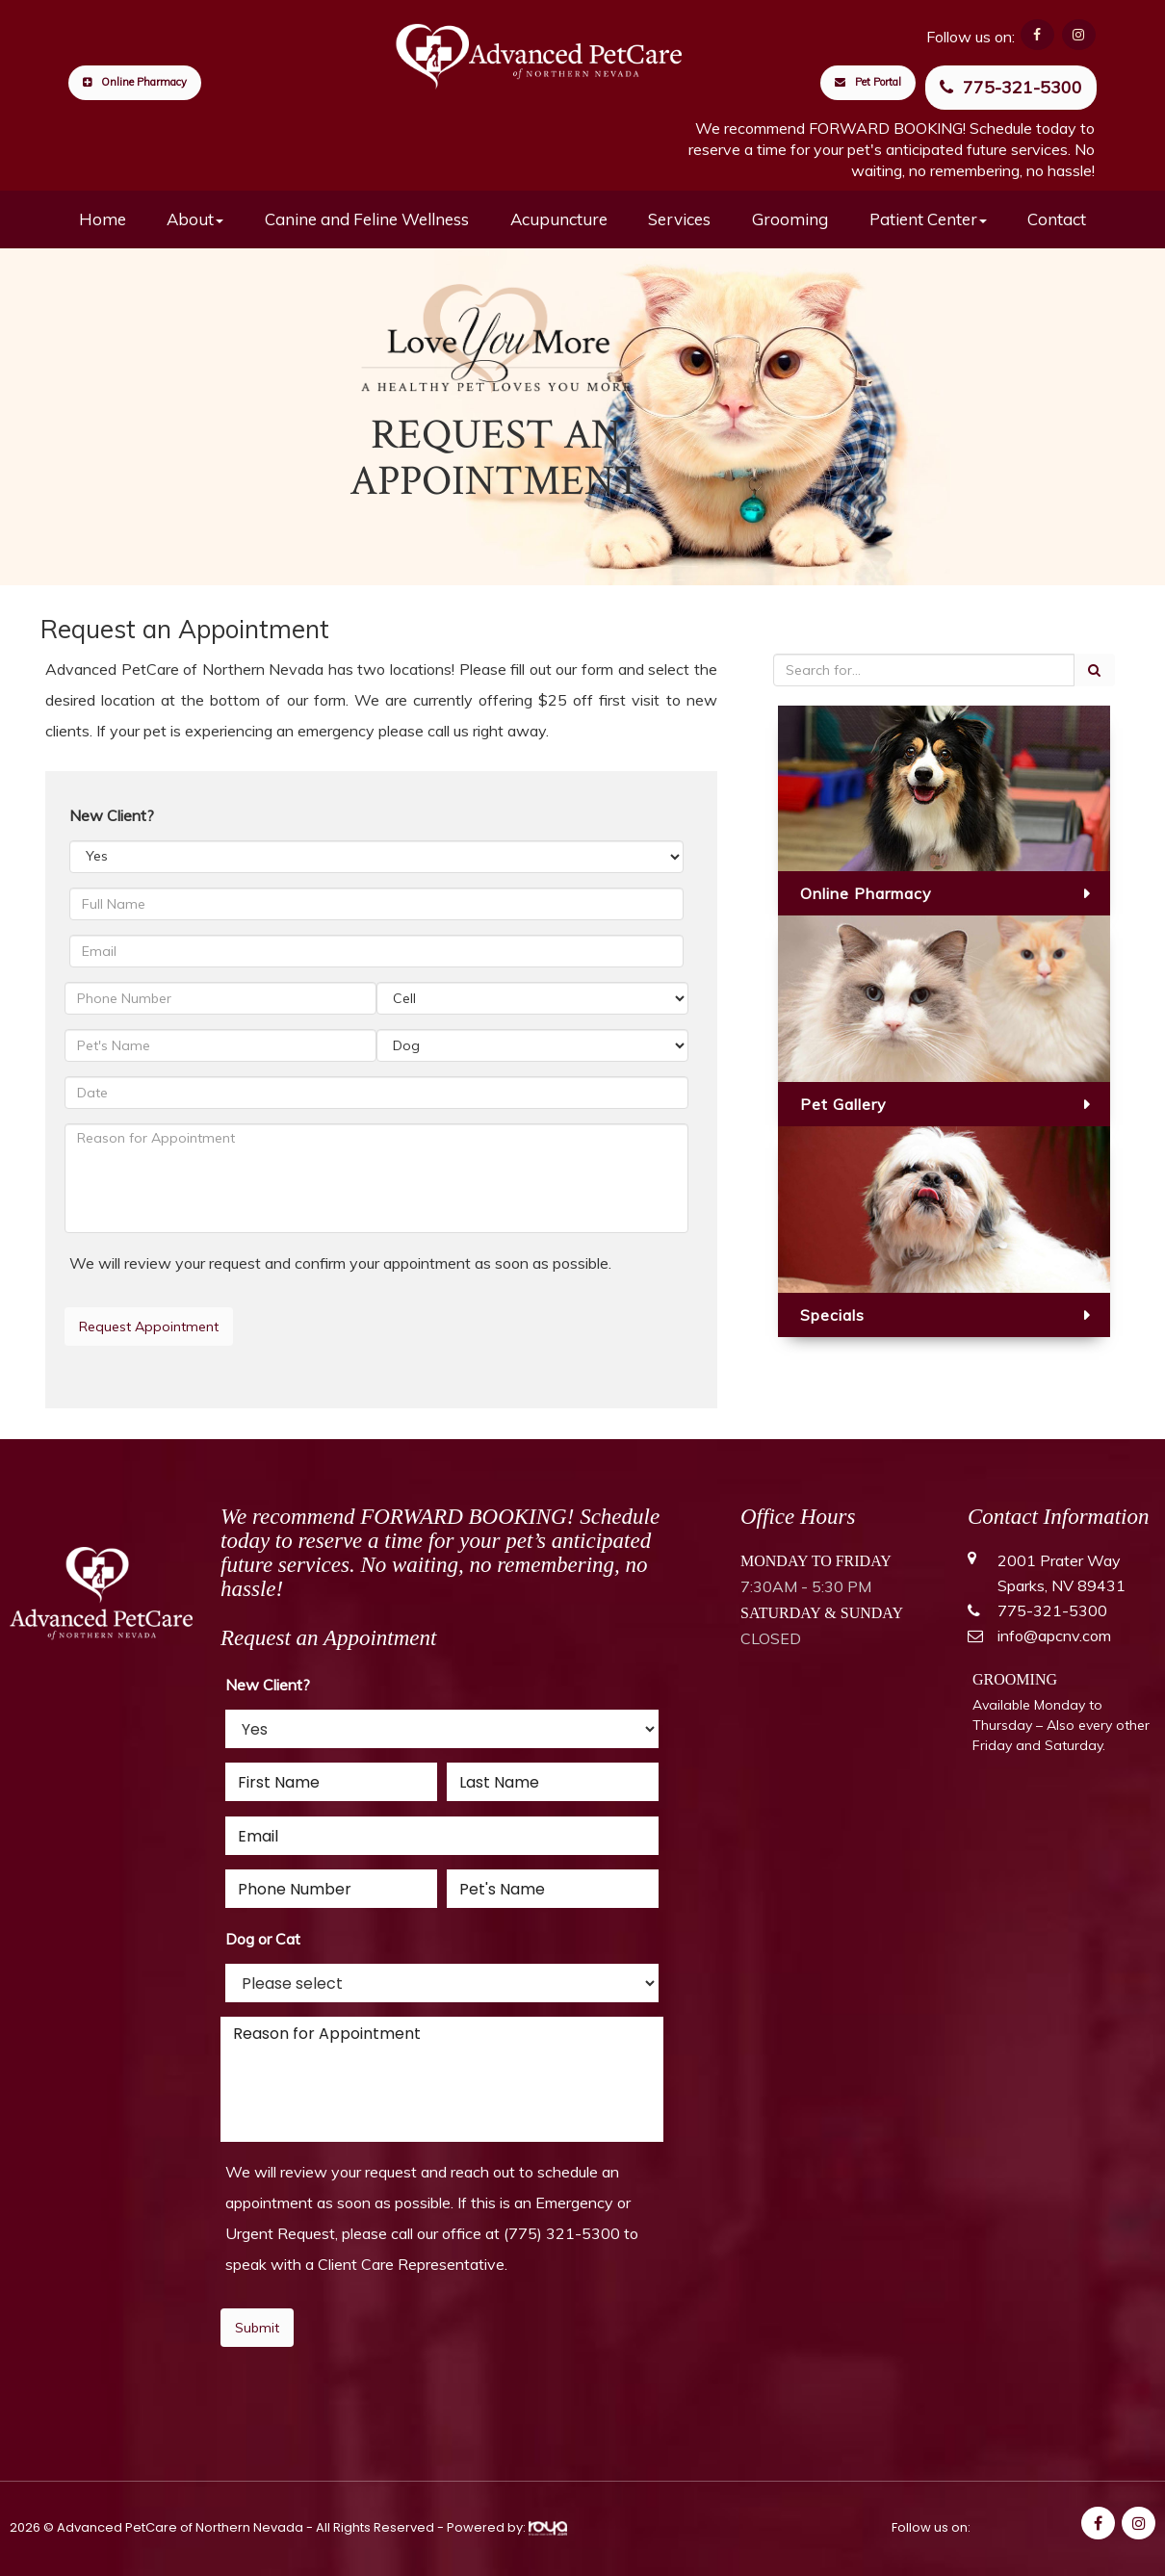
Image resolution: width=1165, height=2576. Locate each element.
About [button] (195, 219)
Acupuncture (559, 219)
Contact (1056, 219)
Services (679, 219)
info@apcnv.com (1054, 1635)
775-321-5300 (1011, 87)
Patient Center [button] (928, 219)
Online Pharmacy (135, 82)
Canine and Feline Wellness (367, 219)
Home (102, 219)
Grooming (790, 219)
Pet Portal (868, 82)
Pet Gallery (843, 1104)
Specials (832, 1315)
